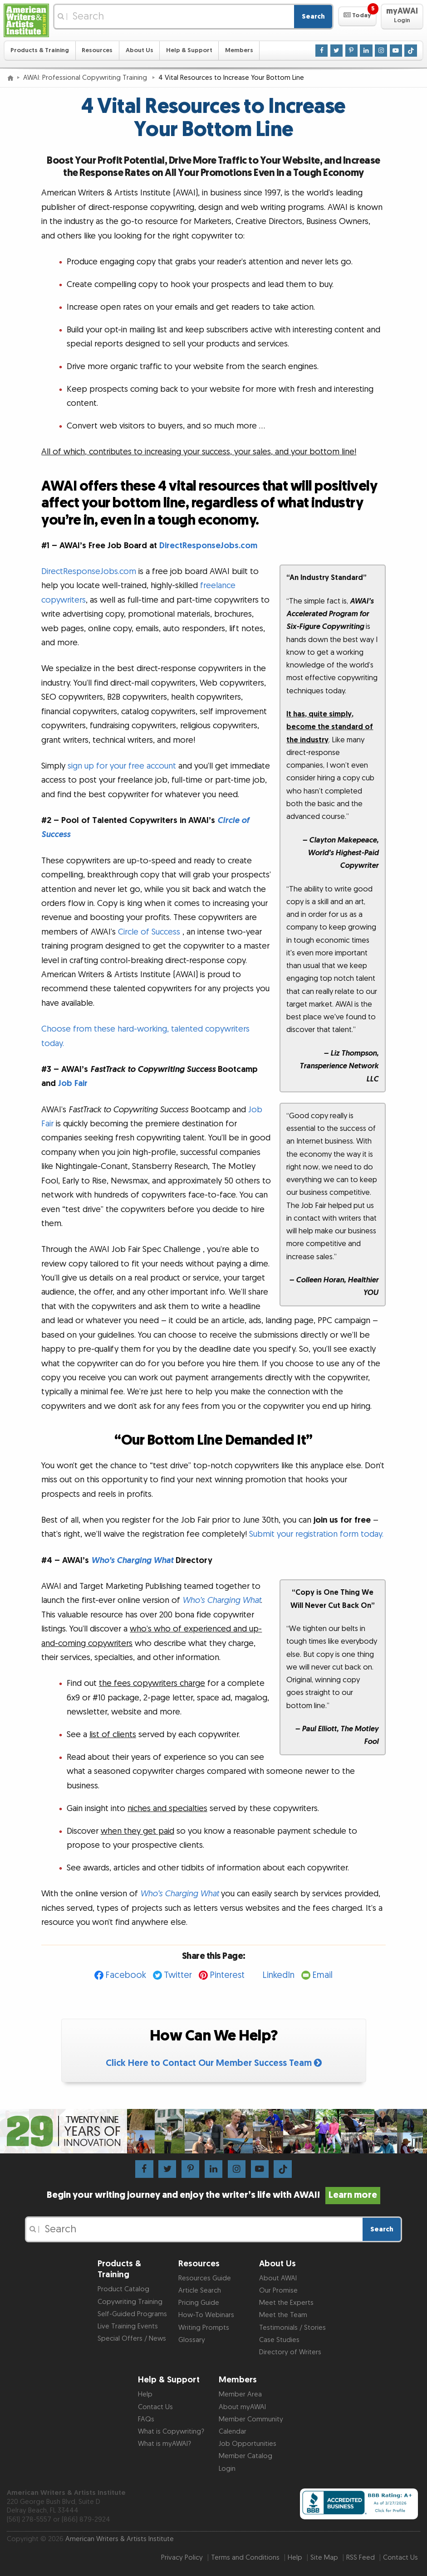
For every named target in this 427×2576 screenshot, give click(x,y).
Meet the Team (283, 2315)
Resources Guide (204, 2278)
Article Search (199, 2290)
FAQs (146, 2419)
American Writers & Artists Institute (119, 2539)
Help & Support (189, 50)
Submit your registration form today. (316, 1534)
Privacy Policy (182, 2557)
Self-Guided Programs (132, 2314)
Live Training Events (128, 2326)
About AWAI (278, 2278)
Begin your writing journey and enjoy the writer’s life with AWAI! (213, 2195)
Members (239, 50)
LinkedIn (278, 1975)
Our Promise (278, 2290)
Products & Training (39, 50)
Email (322, 1975)
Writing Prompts (203, 2327)
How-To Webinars (206, 2315)
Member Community (251, 2419)
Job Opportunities (247, 2444)
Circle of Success (149, 932)
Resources (97, 50)
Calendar (232, 2431)
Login (227, 2468)
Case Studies (279, 2340)
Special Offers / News (132, 2338)
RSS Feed (360, 2557)
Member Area (240, 2394)
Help (145, 2394)
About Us (139, 50)
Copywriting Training (130, 2302)
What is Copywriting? (171, 2431)
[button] (357, 16)
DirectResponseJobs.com (208, 545)
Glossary (191, 2340)
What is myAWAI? (164, 2444)
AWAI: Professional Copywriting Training (86, 77)
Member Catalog (245, 2456)
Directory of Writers (290, 2352)
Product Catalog (123, 2289)
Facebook (125, 1975)
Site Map (324, 2557)
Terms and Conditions (245, 2557)
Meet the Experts (286, 2302)
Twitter (178, 1975)
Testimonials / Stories (292, 2327)
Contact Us (155, 2407)
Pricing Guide (198, 2302)
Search (313, 16)
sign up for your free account (122, 766)
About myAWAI (242, 2407)
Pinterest (227, 1975)
